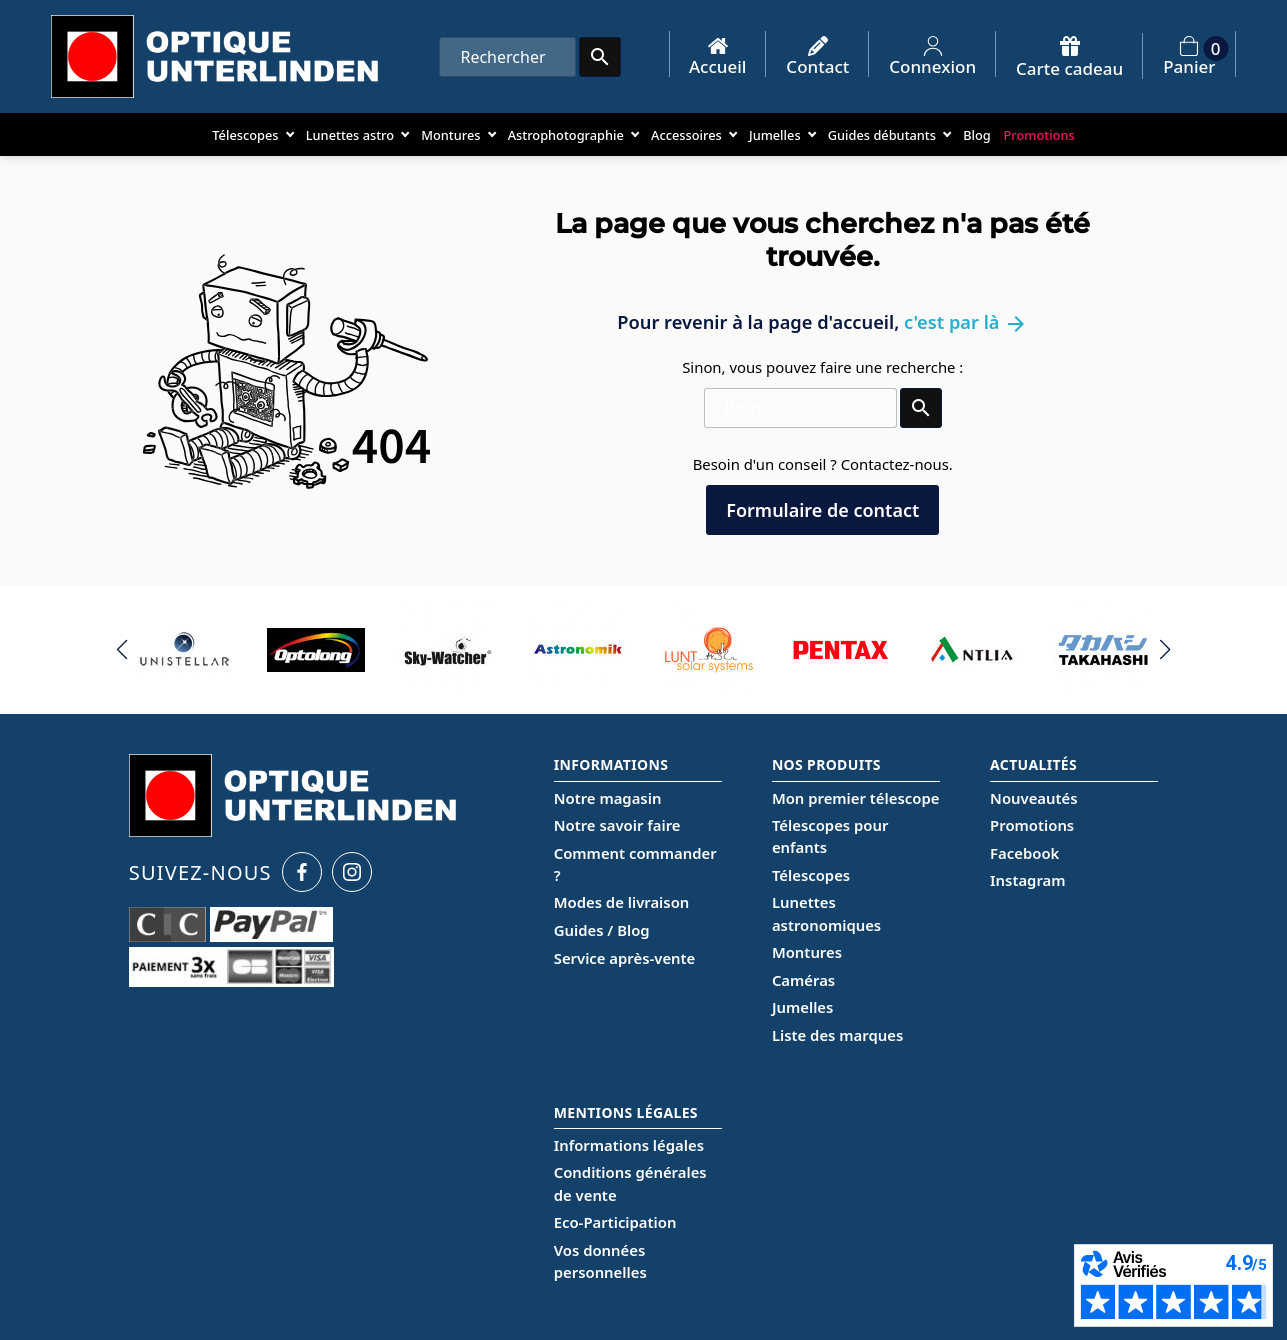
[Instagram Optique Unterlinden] (352, 872)
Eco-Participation (615, 1222)
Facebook (1024, 853)
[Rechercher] (507, 57)
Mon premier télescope (856, 798)
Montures (807, 952)
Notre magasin (608, 798)
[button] (122, 650)
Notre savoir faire (617, 825)
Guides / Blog (602, 930)
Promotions (1032, 825)
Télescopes (811, 875)
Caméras (803, 980)
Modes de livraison (622, 902)
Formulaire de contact (822, 510)
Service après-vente (625, 958)
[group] (184, 650)
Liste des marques (837, 1035)
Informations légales (629, 1145)
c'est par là (966, 321)
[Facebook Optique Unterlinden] (302, 872)
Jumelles (802, 1007)
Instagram (1027, 880)
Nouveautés (1033, 798)
